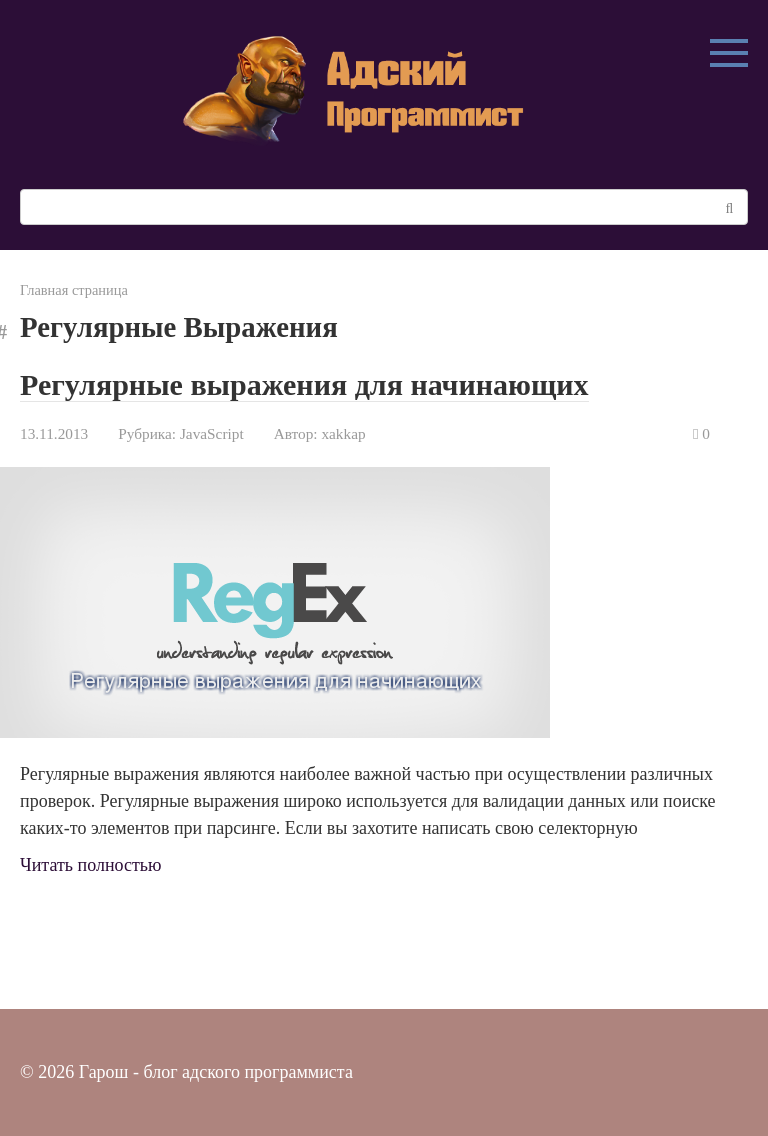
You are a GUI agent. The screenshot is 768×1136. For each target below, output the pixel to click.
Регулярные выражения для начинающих (304, 384)
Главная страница (74, 290)
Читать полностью (91, 865)
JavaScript (212, 433)
